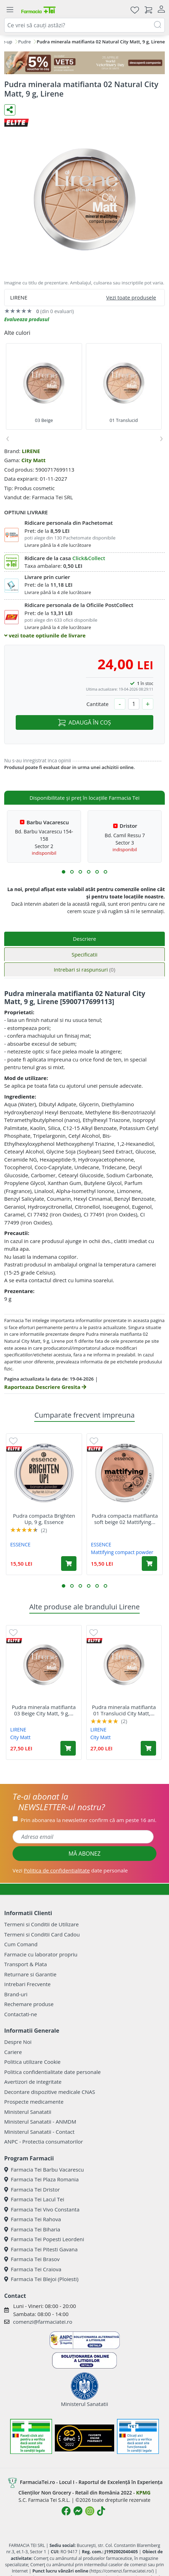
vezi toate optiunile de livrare (45, 635)
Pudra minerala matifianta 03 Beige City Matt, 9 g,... (44, 1710)
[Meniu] (9, 9)
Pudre (24, 41)
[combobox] (84, 25)
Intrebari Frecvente (27, 1984)
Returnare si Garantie (30, 1974)
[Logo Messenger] (77, 2510)
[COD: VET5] (84, 63)
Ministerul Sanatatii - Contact (39, 2131)
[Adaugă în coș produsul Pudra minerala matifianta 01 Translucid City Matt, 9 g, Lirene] (148, 1748)
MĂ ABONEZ (84, 1853)
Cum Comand (21, 1944)
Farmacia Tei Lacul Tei (34, 2199)
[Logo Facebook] (66, 2510)
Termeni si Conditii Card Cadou (42, 1934)
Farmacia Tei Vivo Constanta (42, 2209)
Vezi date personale (70, 1870)
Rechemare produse (28, 2003)
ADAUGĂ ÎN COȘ (84, 722)
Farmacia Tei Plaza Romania (41, 2179)
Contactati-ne (20, 2014)
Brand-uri (15, 1994)
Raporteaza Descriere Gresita (45, 1386)
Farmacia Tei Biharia (32, 2229)
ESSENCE (20, 1544)
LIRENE (31, 450)
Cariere (13, 2051)
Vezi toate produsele (131, 297)
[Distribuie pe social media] (9, 109)
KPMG (143, 2492)
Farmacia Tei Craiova (32, 2269)
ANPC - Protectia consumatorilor (43, 2141)
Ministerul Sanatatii (27, 2111)
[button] (63, 871)
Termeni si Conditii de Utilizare (41, 1924)
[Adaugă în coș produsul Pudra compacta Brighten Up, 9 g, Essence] (68, 1563)
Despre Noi (17, 2041)
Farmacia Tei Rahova (32, 2219)
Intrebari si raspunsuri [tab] (84, 969)
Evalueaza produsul (26, 319)
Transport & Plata (25, 1964)
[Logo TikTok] (101, 2510)
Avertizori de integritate (32, 2081)
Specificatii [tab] (84, 954)
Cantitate (97, 703)
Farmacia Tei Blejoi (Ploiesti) (41, 2278)
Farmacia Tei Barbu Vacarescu (44, 2169)
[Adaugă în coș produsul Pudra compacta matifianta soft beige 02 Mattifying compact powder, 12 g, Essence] (149, 1563)
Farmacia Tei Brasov (32, 2259)
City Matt (33, 460)
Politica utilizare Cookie (32, 2061)
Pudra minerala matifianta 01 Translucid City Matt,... (124, 1710)
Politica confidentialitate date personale (52, 2071)
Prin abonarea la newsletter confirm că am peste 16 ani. (88, 1819)
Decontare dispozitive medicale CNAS (49, 2091)
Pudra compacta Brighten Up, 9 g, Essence (44, 1518)
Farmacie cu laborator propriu (41, 1954)
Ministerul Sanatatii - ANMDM (40, 2121)
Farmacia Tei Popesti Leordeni (44, 2239)
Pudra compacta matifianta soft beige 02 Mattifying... (124, 1518)
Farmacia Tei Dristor (32, 2189)
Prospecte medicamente (34, 2101)
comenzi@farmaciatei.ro (42, 2321)
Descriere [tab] (84, 938)
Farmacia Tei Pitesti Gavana (41, 2249)
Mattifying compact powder (122, 1552)
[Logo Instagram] (89, 2510)
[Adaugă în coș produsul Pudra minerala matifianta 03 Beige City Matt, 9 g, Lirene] (68, 1748)
